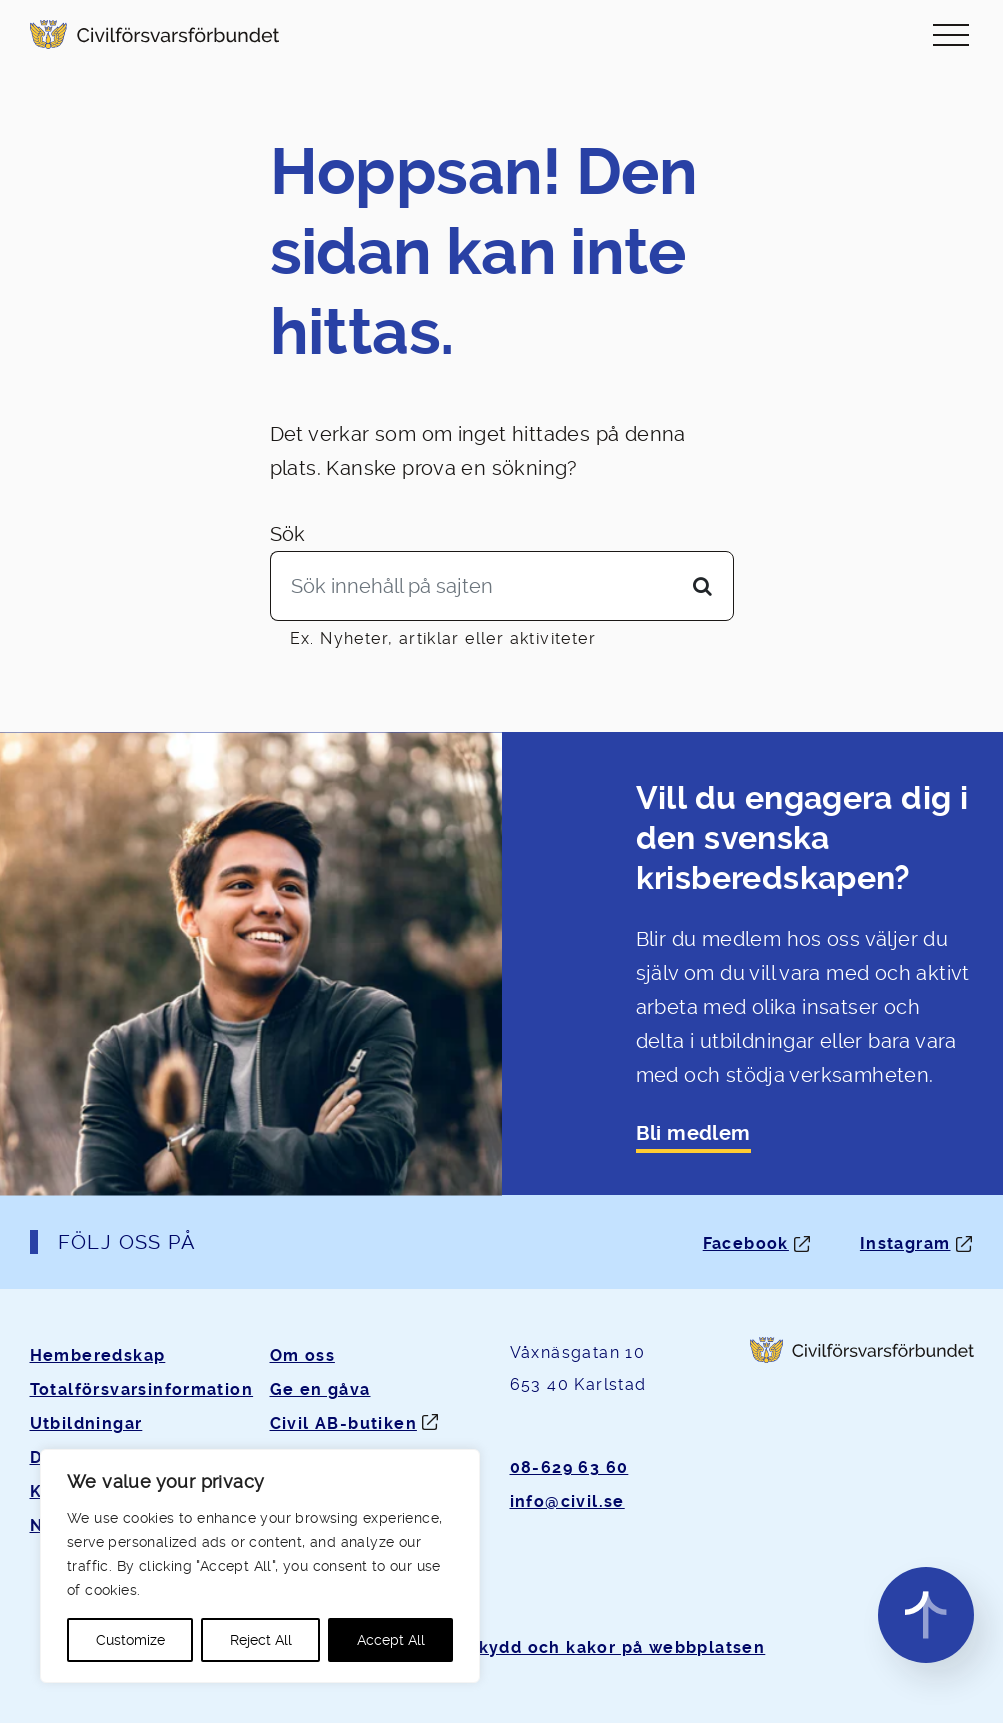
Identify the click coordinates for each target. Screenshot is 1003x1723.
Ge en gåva (320, 1389)
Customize (130, 1640)
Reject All (261, 1640)
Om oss (302, 1355)
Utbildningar (86, 1423)
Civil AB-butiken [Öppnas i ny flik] (343, 1423)
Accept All (391, 1640)
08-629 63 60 (569, 1467)
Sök (288, 534)
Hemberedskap (98, 1355)
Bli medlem (693, 1133)
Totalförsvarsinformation (142, 1389)
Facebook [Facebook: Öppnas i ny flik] (746, 1243)
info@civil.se (567, 1501)
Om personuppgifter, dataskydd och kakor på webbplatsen (502, 1647)
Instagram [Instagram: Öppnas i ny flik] (905, 1243)
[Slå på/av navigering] (951, 34)
